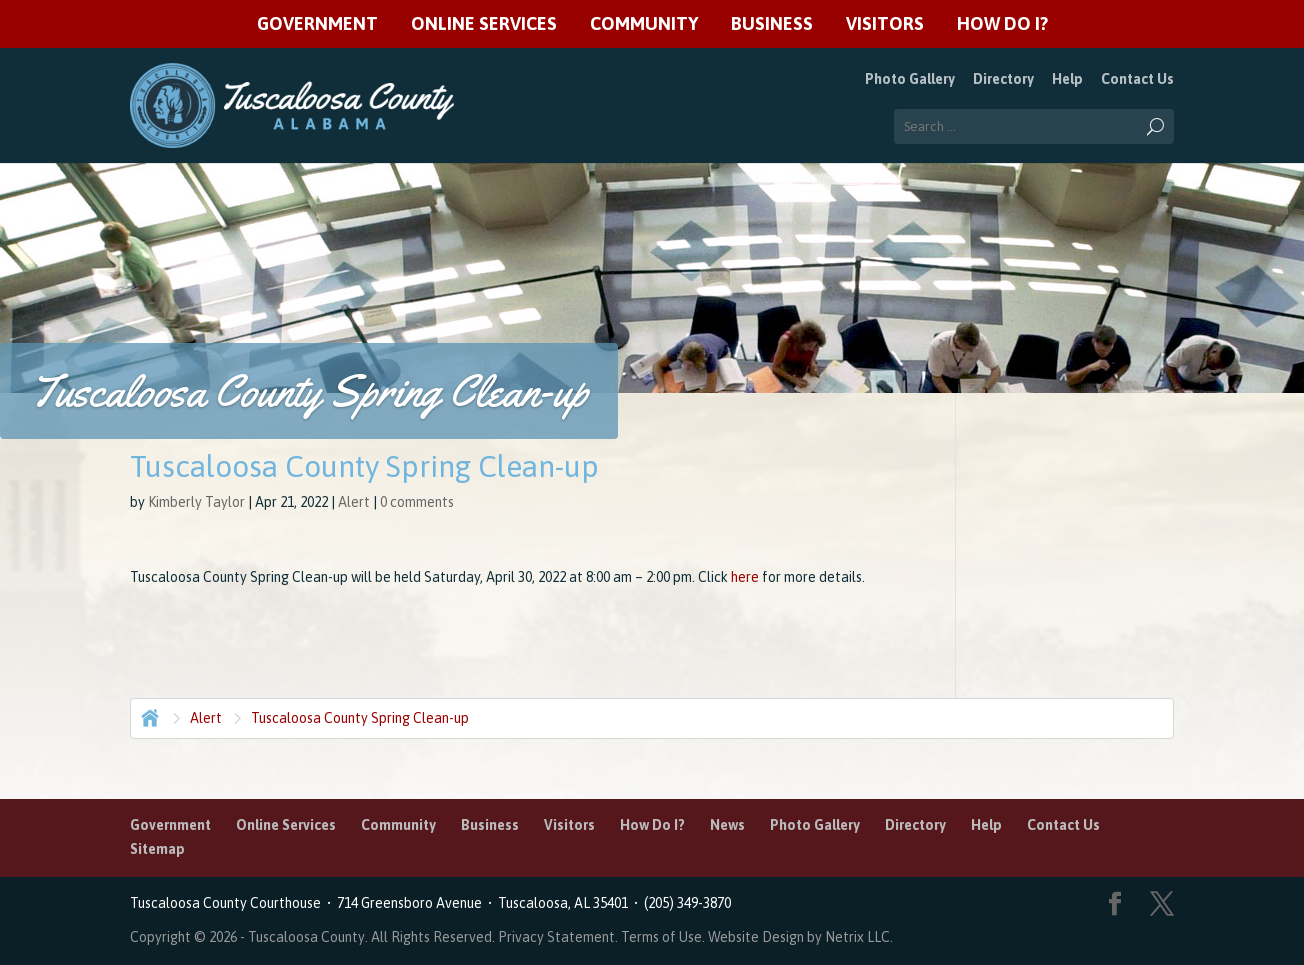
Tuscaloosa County (306, 937)
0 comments (417, 502)
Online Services (484, 24)
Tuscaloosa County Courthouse (228, 903)
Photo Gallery (910, 79)
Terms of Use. (664, 937)
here (745, 577)
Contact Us (1137, 79)
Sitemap (157, 849)
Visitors (885, 24)
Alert (354, 502)
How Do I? (1002, 24)
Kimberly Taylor (196, 502)
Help (1067, 79)
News (727, 825)
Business (772, 24)
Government (317, 24)
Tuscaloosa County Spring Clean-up (360, 718)
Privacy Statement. (558, 937)
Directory (1003, 79)
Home (148, 716)
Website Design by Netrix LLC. (800, 937)
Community (644, 24)
